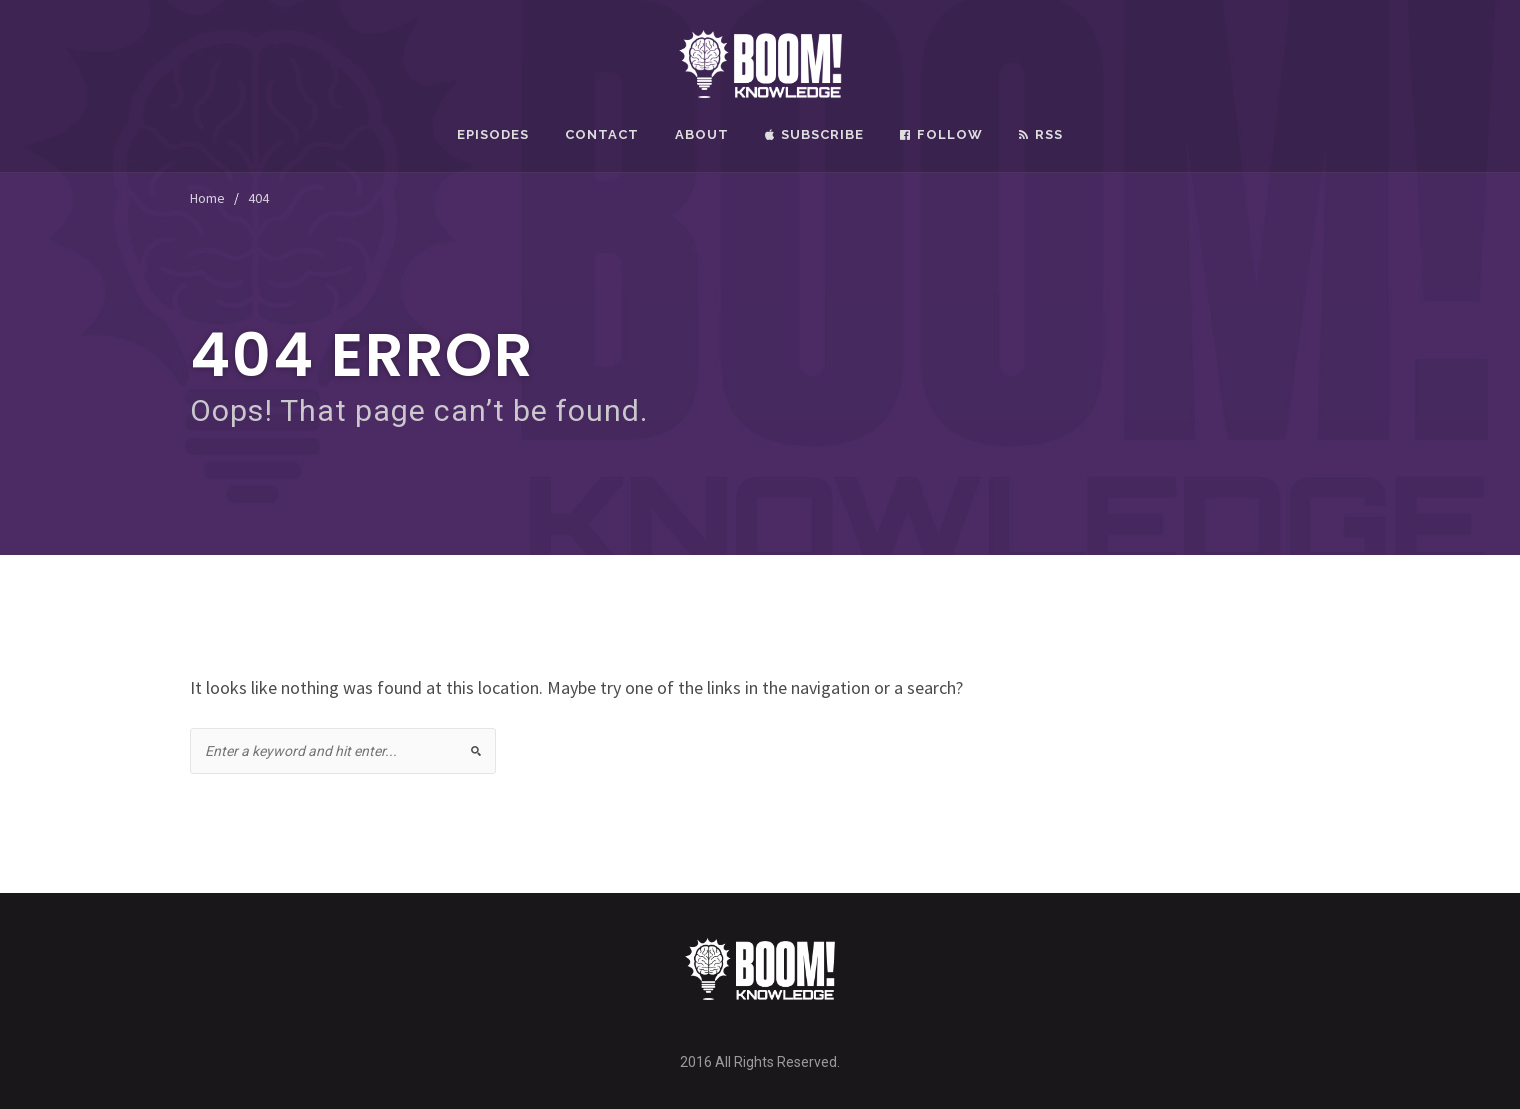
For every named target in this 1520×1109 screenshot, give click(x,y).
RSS (1041, 135)
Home (207, 198)
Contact (602, 135)
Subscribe (814, 135)
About (702, 135)
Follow (941, 135)
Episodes (493, 135)
